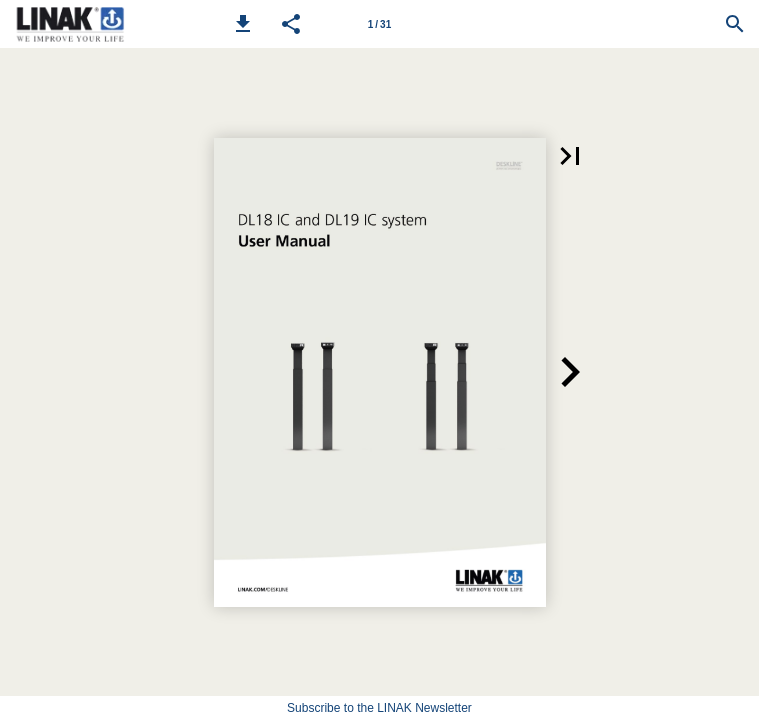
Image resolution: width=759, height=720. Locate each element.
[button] (243, 24)
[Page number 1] (380, 24)
